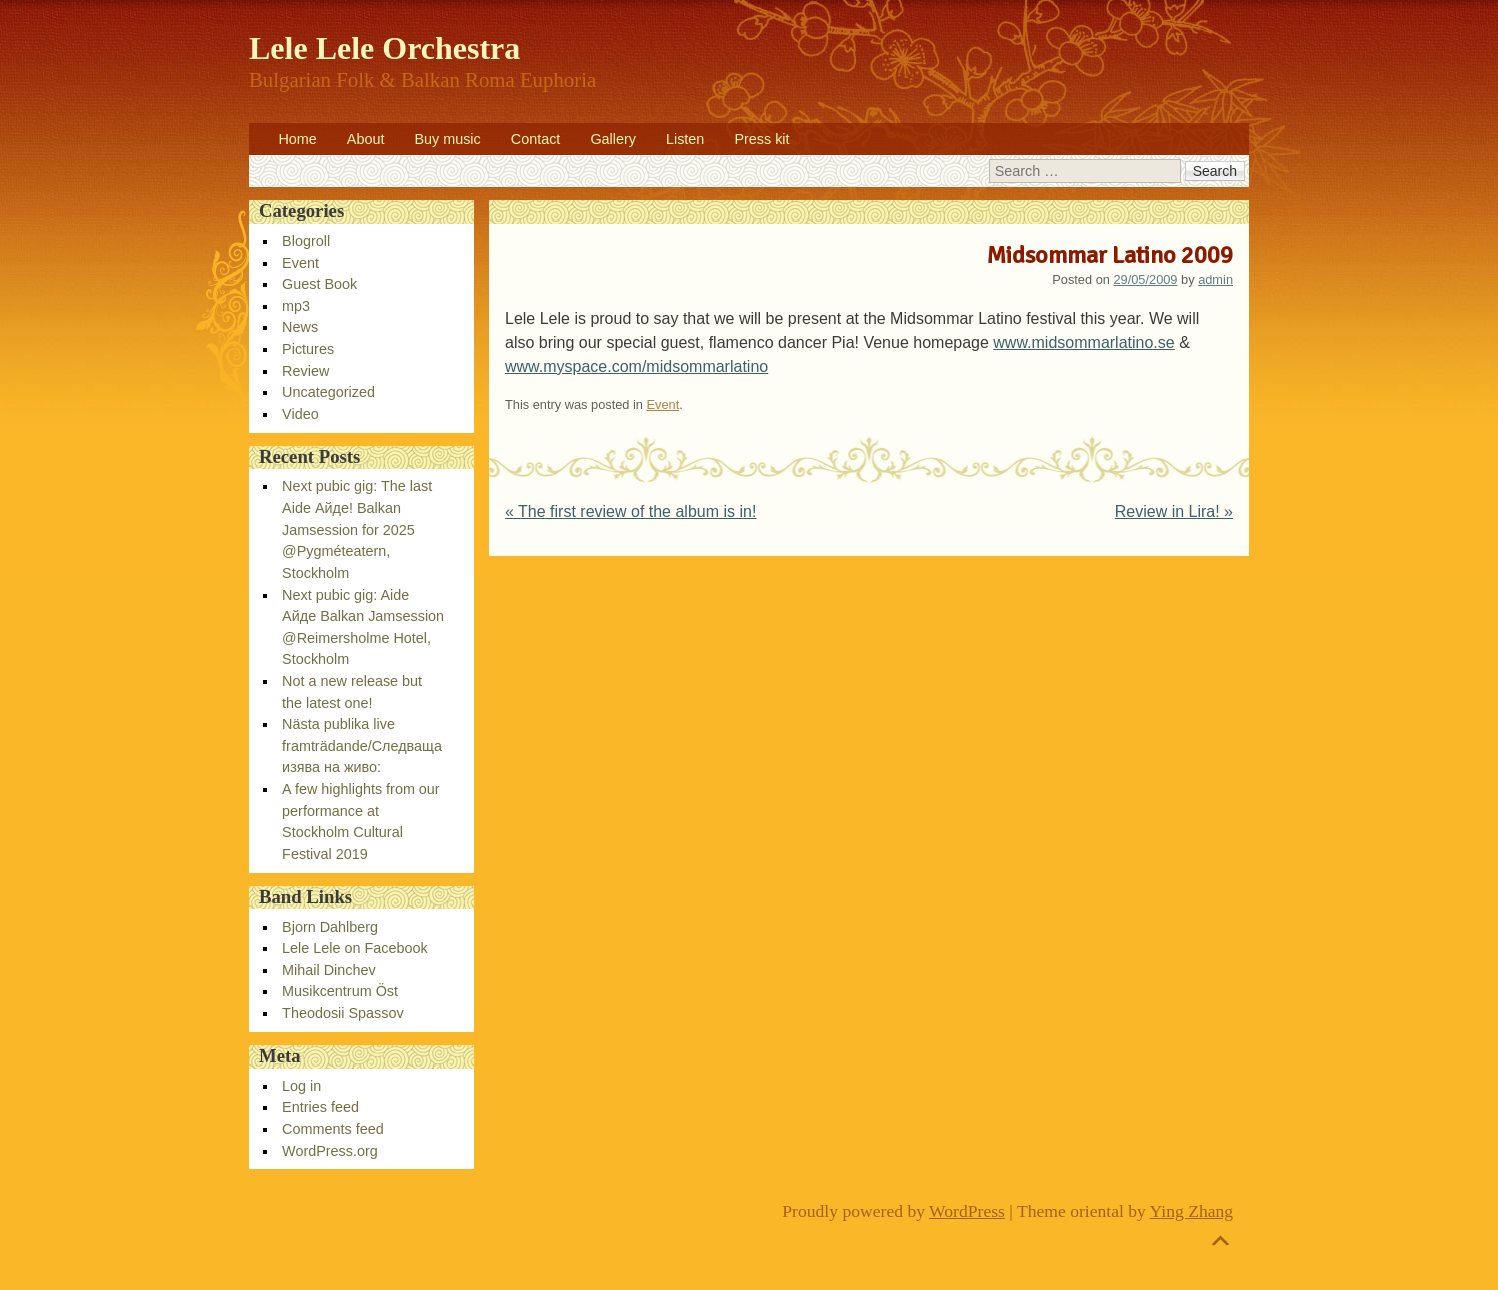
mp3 (296, 306)
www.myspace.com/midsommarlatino (636, 366)
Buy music (447, 139)
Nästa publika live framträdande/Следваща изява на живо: (362, 745)
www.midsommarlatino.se (1083, 342)
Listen (685, 139)
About (366, 139)
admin (1215, 279)
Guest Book (319, 284)
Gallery (613, 139)
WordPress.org (330, 1151)
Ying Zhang (1192, 1211)
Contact (536, 139)
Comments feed (333, 1129)
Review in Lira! (1174, 511)
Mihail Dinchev (329, 970)
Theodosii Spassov (343, 1013)
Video (300, 414)
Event (663, 404)
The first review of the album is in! (630, 511)
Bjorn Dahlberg (330, 927)
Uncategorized (328, 392)
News (300, 327)
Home (297, 139)
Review (305, 371)
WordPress (967, 1211)
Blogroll (306, 241)
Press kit (761, 139)
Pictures (308, 349)
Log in (301, 1086)
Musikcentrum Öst (340, 991)
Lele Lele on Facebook (355, 948)
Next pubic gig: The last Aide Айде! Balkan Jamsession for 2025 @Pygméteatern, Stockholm (357, 529)
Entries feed (320, 1107)
